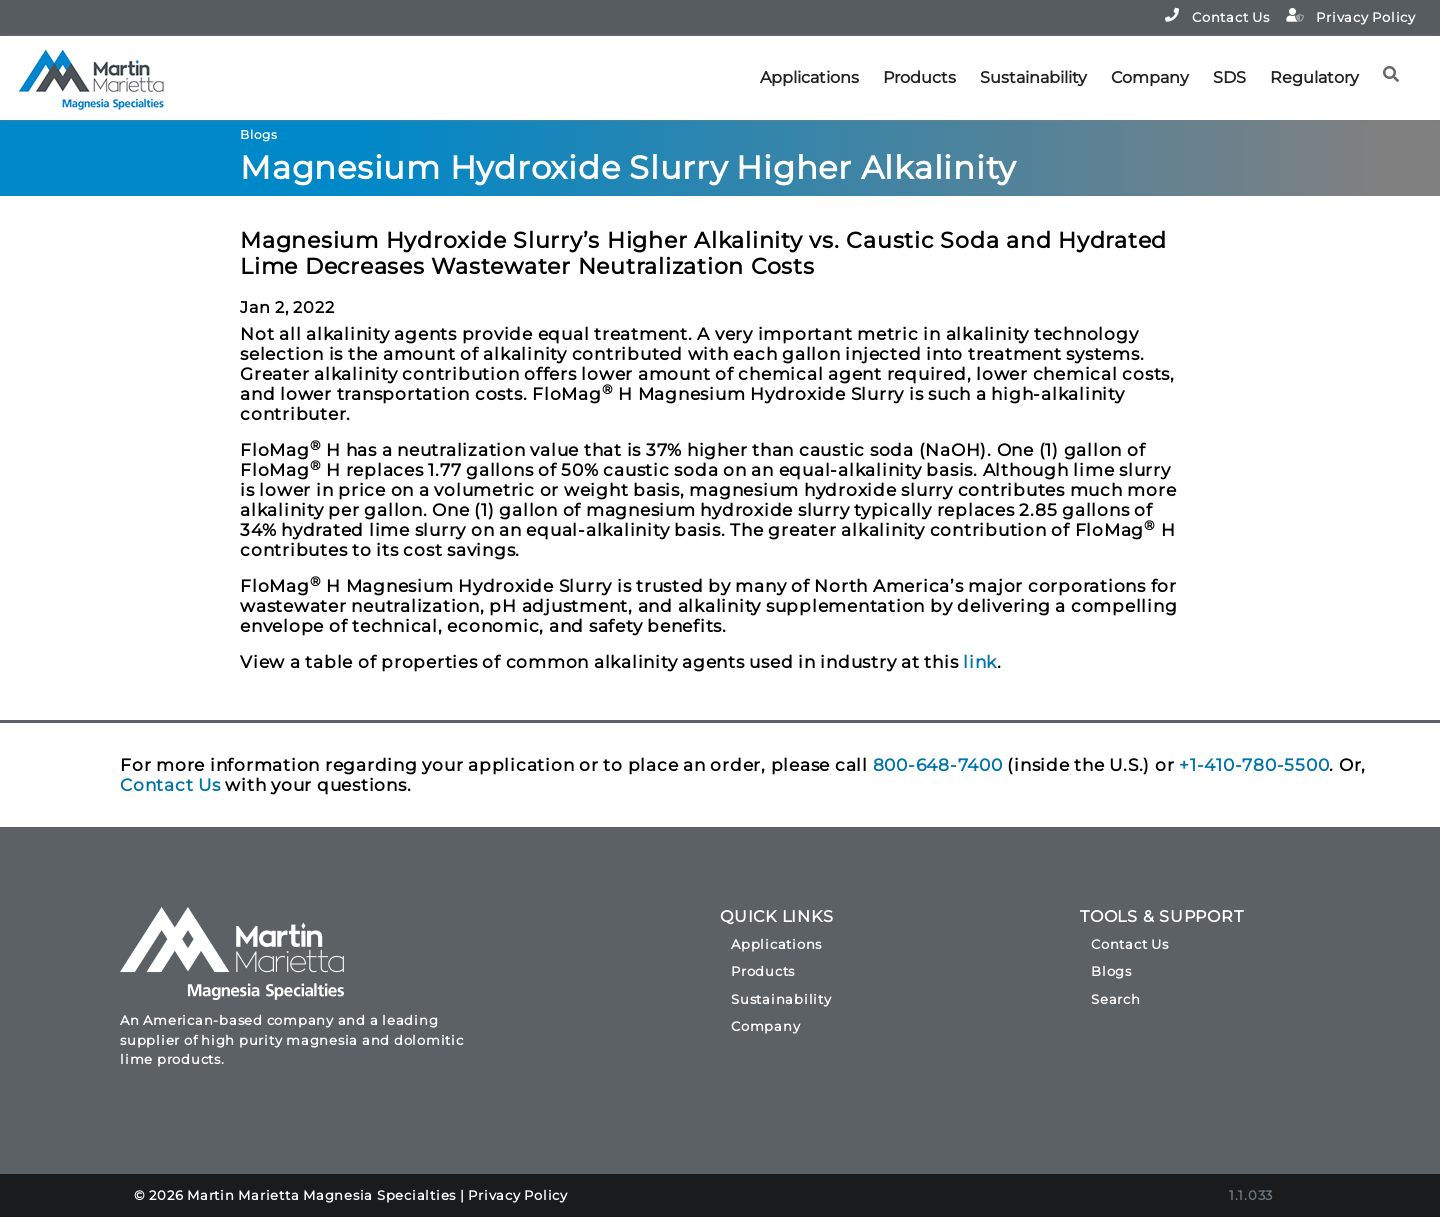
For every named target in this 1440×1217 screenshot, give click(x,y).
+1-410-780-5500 (1254, 765)
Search (1116, 999)
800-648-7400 (938, 765)
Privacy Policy (1351, 16)
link (980, 662)
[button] (1397, 66)
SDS (1229, 77)
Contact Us (1217, 16)
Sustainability (1033, 77)
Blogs (1111, 971)
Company (1150, 77)
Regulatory (1314, 77)
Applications (809, 77)
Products (919, 77)
